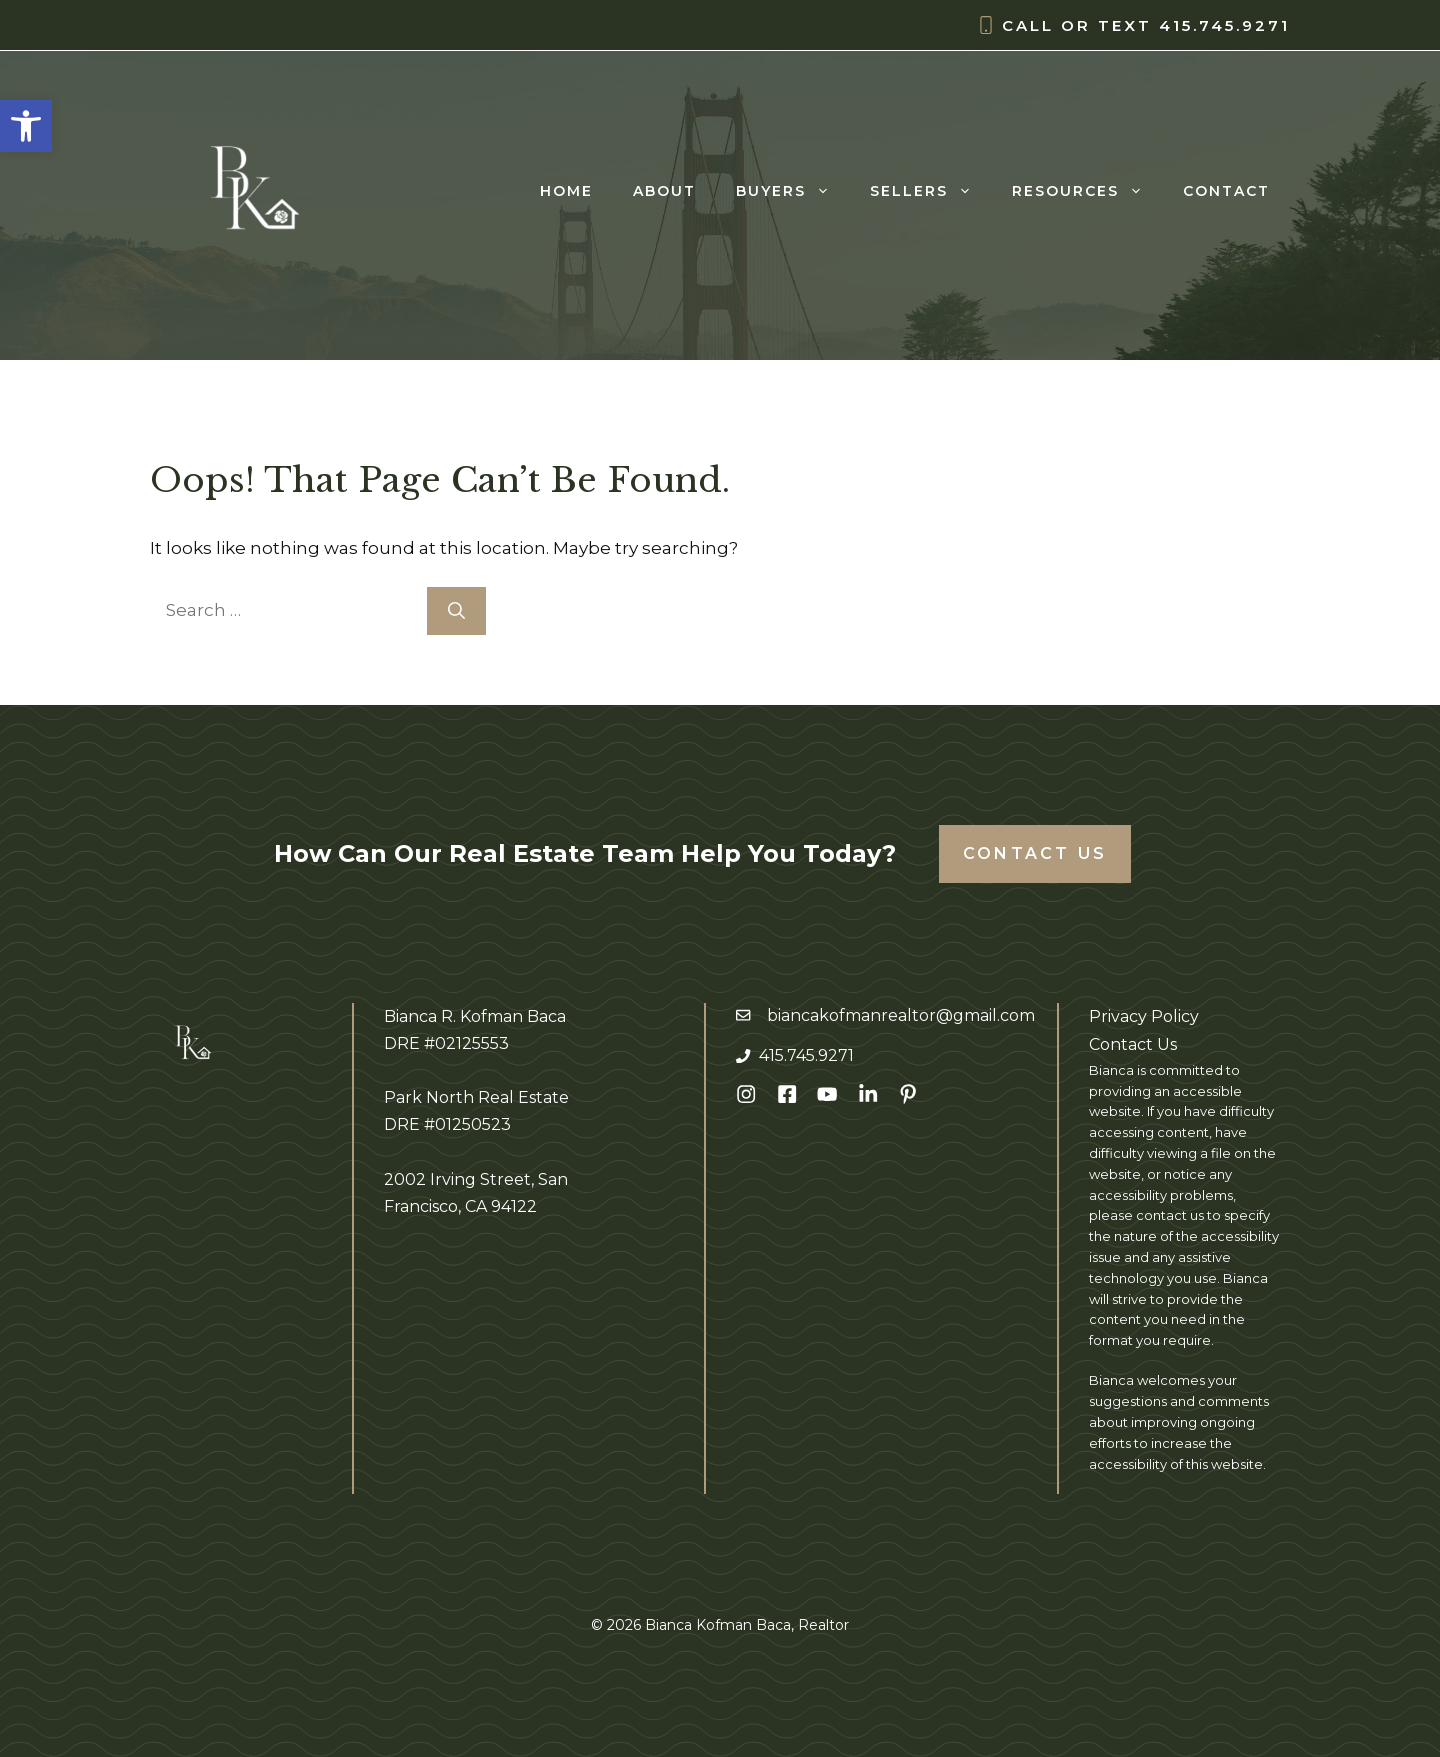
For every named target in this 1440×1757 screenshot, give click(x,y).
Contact (1226, 191)
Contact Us (1035, 853)
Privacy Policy (1144, 1016)
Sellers (931, 191)
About (664, 191)
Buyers (793, 191)
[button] (26, 126)
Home (566, 191)
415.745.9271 (1224, 25)
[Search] (456, 611)
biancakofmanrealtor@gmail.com (901, 1015)
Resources (1087, 191)
